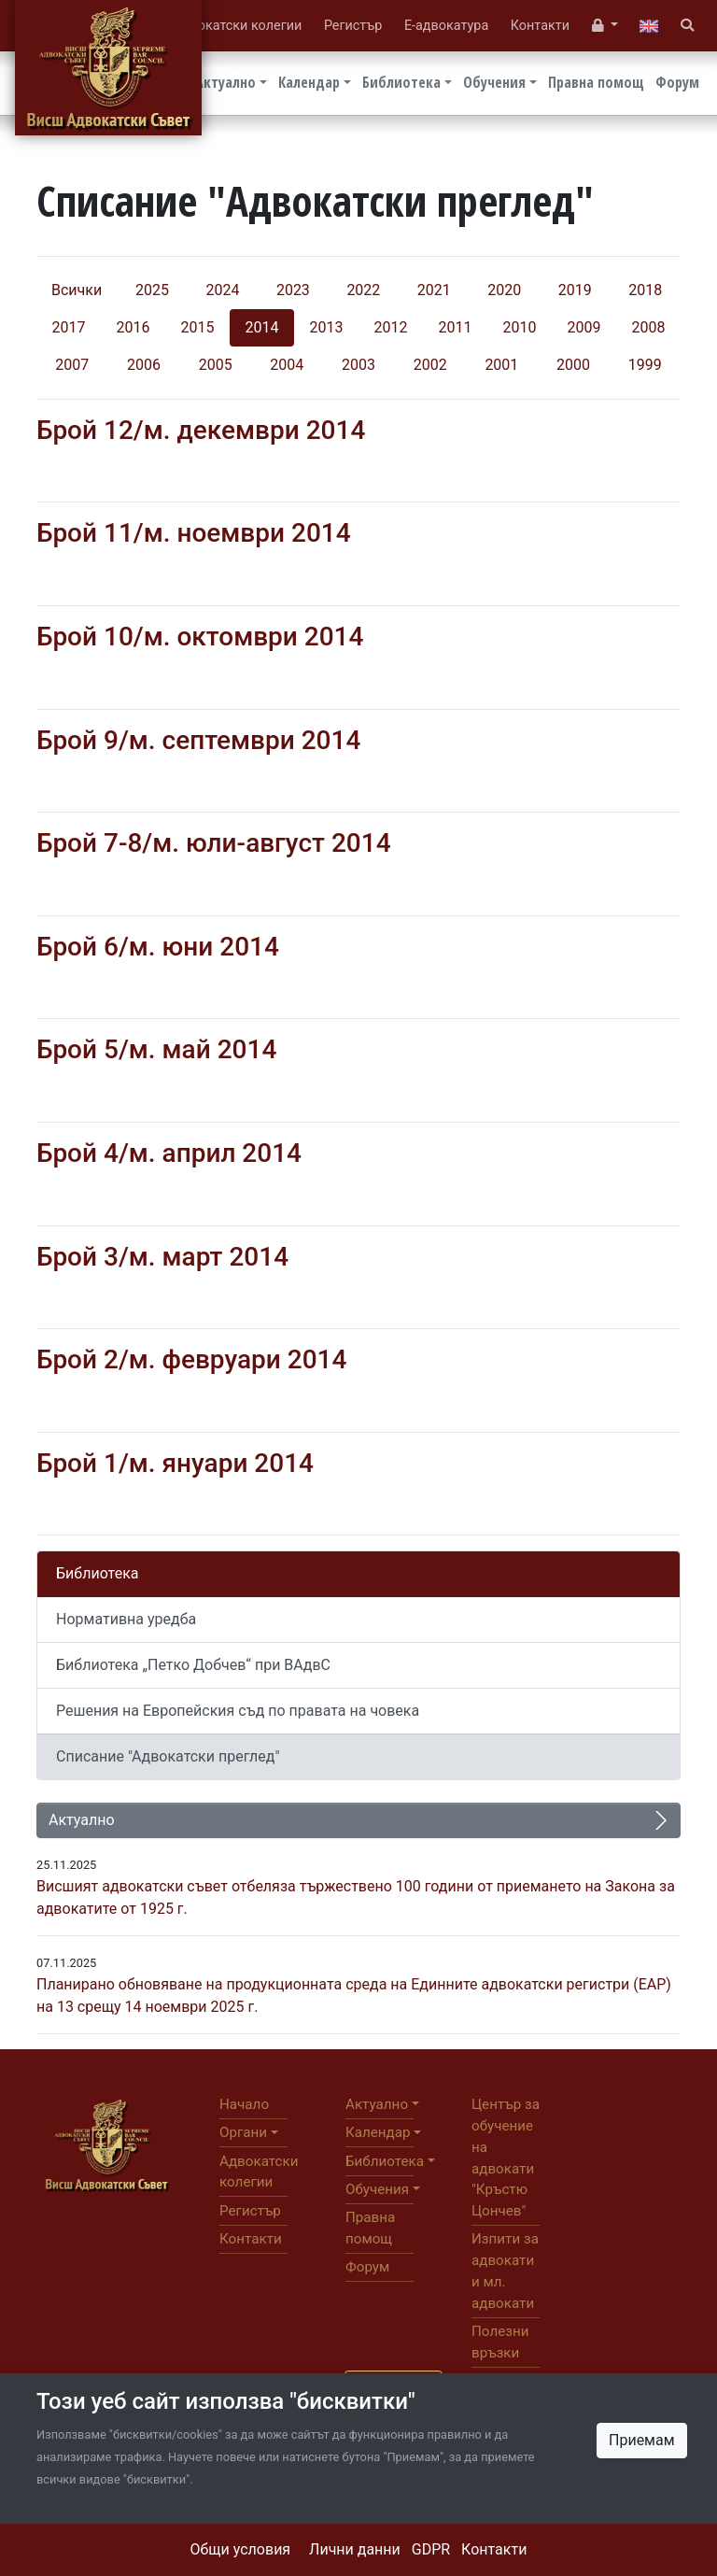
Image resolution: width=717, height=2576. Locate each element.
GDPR (431, 2549)
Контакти (494, 2549)
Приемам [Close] (642, 2440)
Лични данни (355, 2549)
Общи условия (240, 2549)
